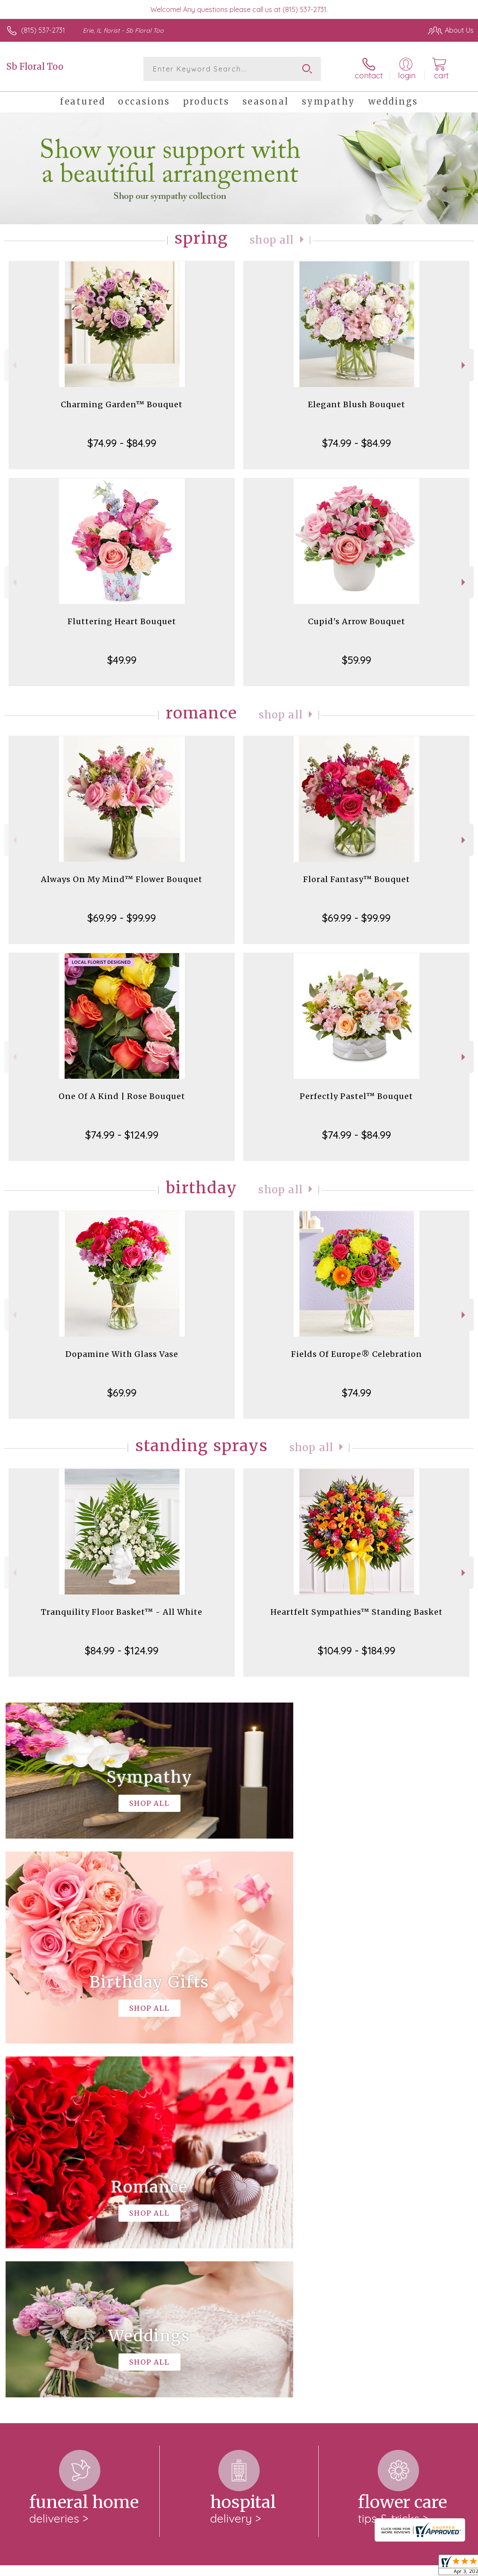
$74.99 (356, 1392)
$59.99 (356, 659)
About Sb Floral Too (41, 2229)
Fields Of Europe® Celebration (356, 1354)
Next (464, 365)
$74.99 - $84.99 (121, 443)
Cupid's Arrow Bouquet (356, 621)
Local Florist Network (389, 2567)
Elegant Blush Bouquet (356, 404)
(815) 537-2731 (43, 30)
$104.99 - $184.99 (356, 1650)
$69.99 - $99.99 (121, 917)
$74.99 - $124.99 (121, 1134)
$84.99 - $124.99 (121, 1650)
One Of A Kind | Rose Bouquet (122, 1096)
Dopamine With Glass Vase (121, 1354)
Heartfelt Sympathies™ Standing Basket (356, 1612)
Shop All (272, 240)
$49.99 (122, 659)
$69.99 (122, 1392)
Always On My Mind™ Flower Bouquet (121, 879)
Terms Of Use (276, 2567)
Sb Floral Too (34, 66)
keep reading (316, 2246)
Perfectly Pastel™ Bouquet (356, 1096)
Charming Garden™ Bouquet (122, 404)
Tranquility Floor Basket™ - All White (121, 1612)
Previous (13, 365)
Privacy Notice (327, 2567)
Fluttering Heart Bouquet (122, 621)
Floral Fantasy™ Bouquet (356, 879)
